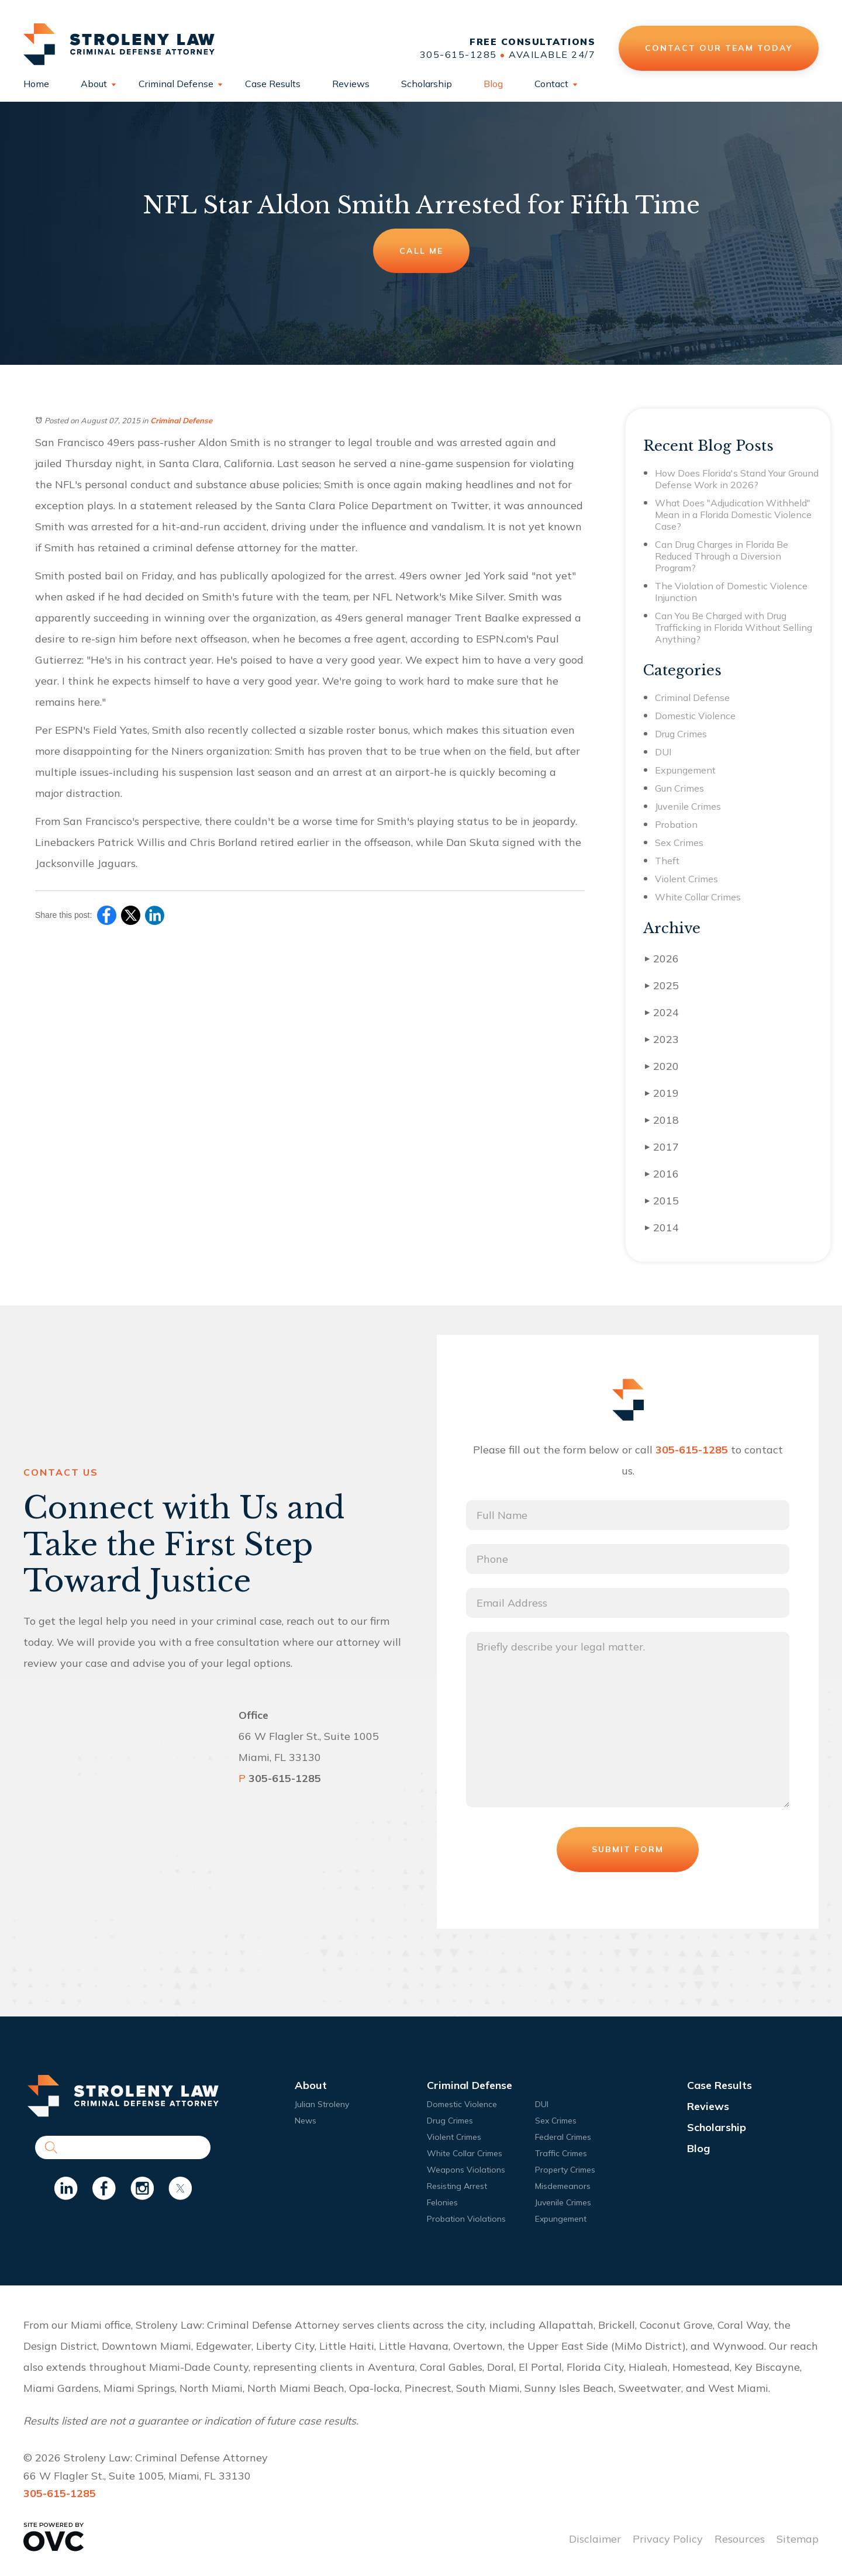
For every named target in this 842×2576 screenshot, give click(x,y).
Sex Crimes (679, 842)
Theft (667, 860)
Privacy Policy (668, 2539)
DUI (663, 752)
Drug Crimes (681, 734)
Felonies (442, 2202)
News (305, 2120)
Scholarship (426, 83)
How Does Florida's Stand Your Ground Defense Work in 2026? (737, 479)
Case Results (273, 83)
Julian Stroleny (322, 2104)
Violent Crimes (686, 879)
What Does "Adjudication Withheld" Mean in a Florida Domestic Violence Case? (733, 514)
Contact (551, 83)
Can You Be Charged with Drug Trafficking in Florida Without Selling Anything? (733, 627)
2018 (662, 1120)
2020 (662, 1066)
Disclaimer (595, 2539)
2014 (662, 1227)
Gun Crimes (679, 788)
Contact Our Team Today (718, 48)
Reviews (351, 83)
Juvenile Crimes (688, 806)
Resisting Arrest (457, 2186)
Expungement (685, 770)
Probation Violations (466, 2219)
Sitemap (798, 2539)
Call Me (421, 251)
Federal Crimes (563, 2137)
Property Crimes (565, 2169)
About (94, 83)
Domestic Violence (695, 715)
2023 (662, 1039)
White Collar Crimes (698, 897)
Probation (676, 824)
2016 (662, 1173)
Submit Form (628, 1849)
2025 (662, 985)
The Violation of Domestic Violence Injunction (731, 591)
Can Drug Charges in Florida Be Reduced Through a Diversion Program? (721, 556)
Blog (493, 83)
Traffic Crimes (561, 2153)
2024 (662, 1012)
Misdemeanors (563, 2186)
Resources (740, 2539)
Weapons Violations (466, 2169)
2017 (662, 1147)
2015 (662, 1200)
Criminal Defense (176, 83)
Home (36, 83)
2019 (662, 1093)
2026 (662, 958)
